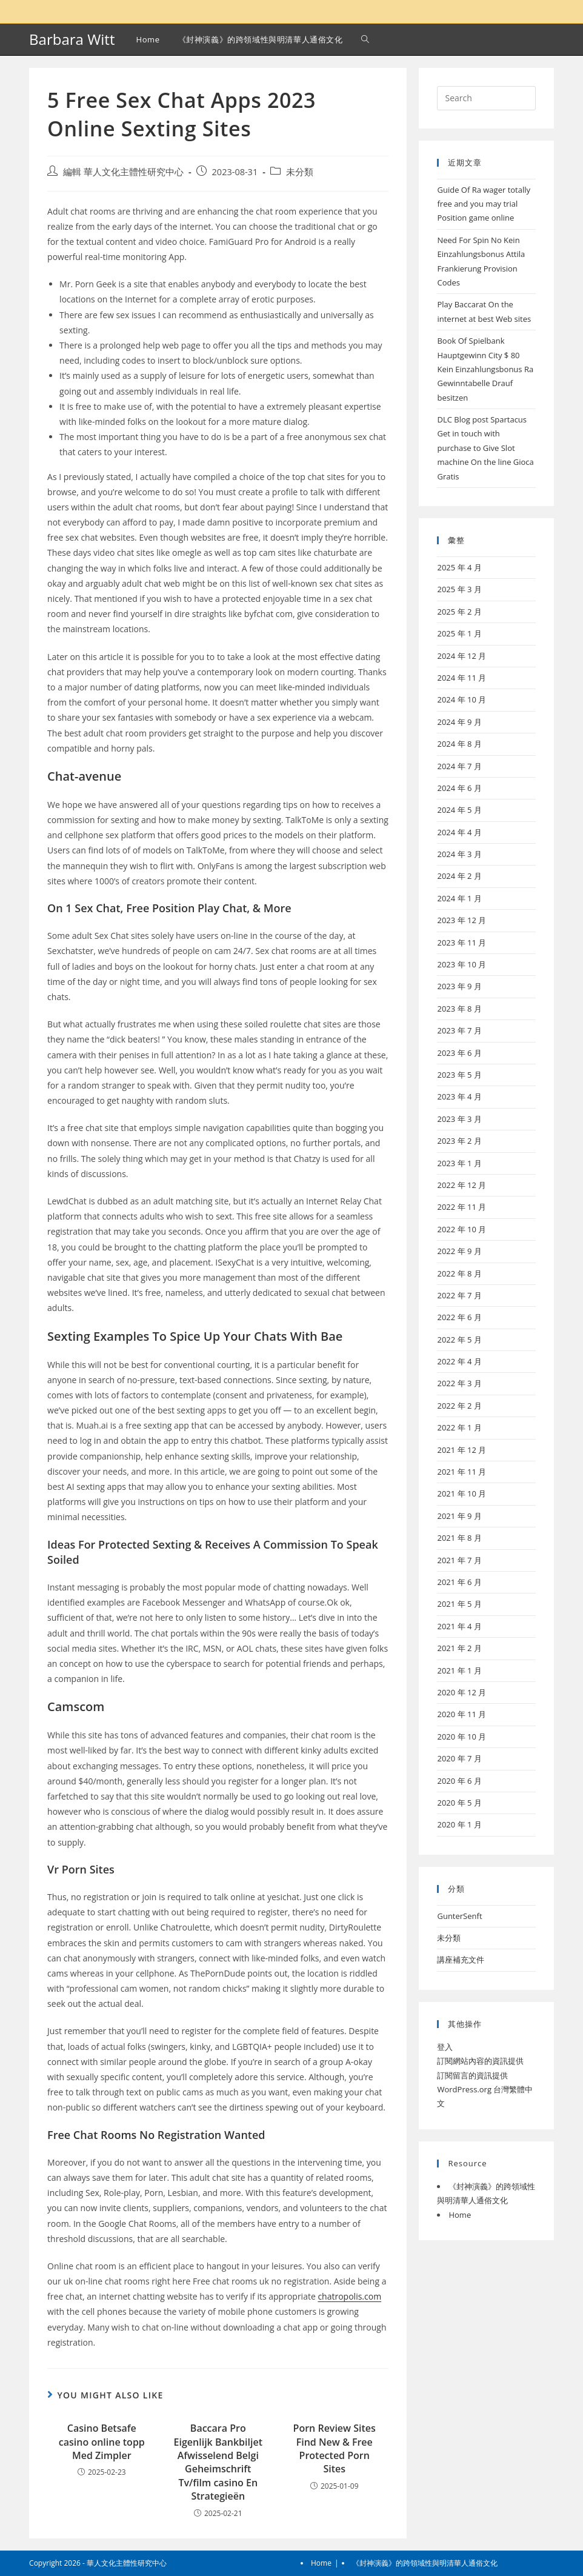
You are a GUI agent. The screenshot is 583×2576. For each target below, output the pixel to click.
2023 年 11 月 (461, 942)
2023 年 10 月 (461, 964)
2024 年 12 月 (461, 655)
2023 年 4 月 (459, 1096)
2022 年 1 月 (459, 1427)
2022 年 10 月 (461, 1229)
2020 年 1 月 (459, 1824)
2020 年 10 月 (461, 1736)
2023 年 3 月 (459, 1118)
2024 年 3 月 (459, 854)
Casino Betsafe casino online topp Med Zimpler (102, 2441)
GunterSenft (459, 1915)
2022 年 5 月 (459, 1339)
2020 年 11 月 (461, 1714)
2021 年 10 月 (461, 1493)
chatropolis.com (349, 2296)
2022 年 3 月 (459, 1383)
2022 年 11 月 (461, 1206)
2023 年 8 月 (459, 1008)
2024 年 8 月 (459, 743)
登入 (445, 2046)
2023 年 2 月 (459, 1140)
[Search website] (365, 39)
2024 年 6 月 (459, 787)
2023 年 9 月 (459, 986)
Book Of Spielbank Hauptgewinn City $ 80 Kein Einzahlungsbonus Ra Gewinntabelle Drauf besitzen (485, 369)
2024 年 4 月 (459, 832)
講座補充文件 (460, 1959)
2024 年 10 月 (461, 699)
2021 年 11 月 (461, 1471)
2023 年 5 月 (459, 1074)
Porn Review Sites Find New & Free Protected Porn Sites (334, 2448)
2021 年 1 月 (459, 1670)
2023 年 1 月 (459, 1163)
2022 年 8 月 (459, 1273)
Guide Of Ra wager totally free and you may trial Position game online (483, 204)
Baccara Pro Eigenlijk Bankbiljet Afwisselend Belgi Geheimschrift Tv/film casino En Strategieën (218, 2462)
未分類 (299, 172)
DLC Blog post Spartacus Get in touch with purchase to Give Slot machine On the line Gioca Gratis (485, 448)
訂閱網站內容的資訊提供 (480, 2060)
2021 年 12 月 (461, 1449)
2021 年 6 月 (459, 1582)
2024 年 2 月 (459, 875)
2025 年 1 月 (459, 633)
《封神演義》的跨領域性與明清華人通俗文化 (425, 2563)
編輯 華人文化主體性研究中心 (123, 172)
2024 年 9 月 (459, 721)
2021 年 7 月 (459, 1560)
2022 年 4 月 (459, 1361)
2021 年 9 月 (459, 1515)
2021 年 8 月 (459, 1537)
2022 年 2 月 (459, 1405)
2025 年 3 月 (459, 589)
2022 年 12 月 (461, 1185)
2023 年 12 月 (461, 920)
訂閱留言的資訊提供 (472, 2075)
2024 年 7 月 (459, 766)
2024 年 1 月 (459, 898)
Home (459, 2214)
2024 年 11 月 (461, 677)
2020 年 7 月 (459, 1758)
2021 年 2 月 (459, 1648)
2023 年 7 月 (459, 1030)
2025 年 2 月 (459, 611)
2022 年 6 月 (459, 1317)
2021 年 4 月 (459, 1626)
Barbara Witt (72, 39)
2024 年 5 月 (459, 809)
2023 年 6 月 (459, 1052)
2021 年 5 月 (459, 1603)
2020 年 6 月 (459, 1780)
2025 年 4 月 (459, 567)
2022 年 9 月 (459, 1251)
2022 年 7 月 (459, 1295)
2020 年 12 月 (461, 1692)
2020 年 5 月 (459, 1802)
